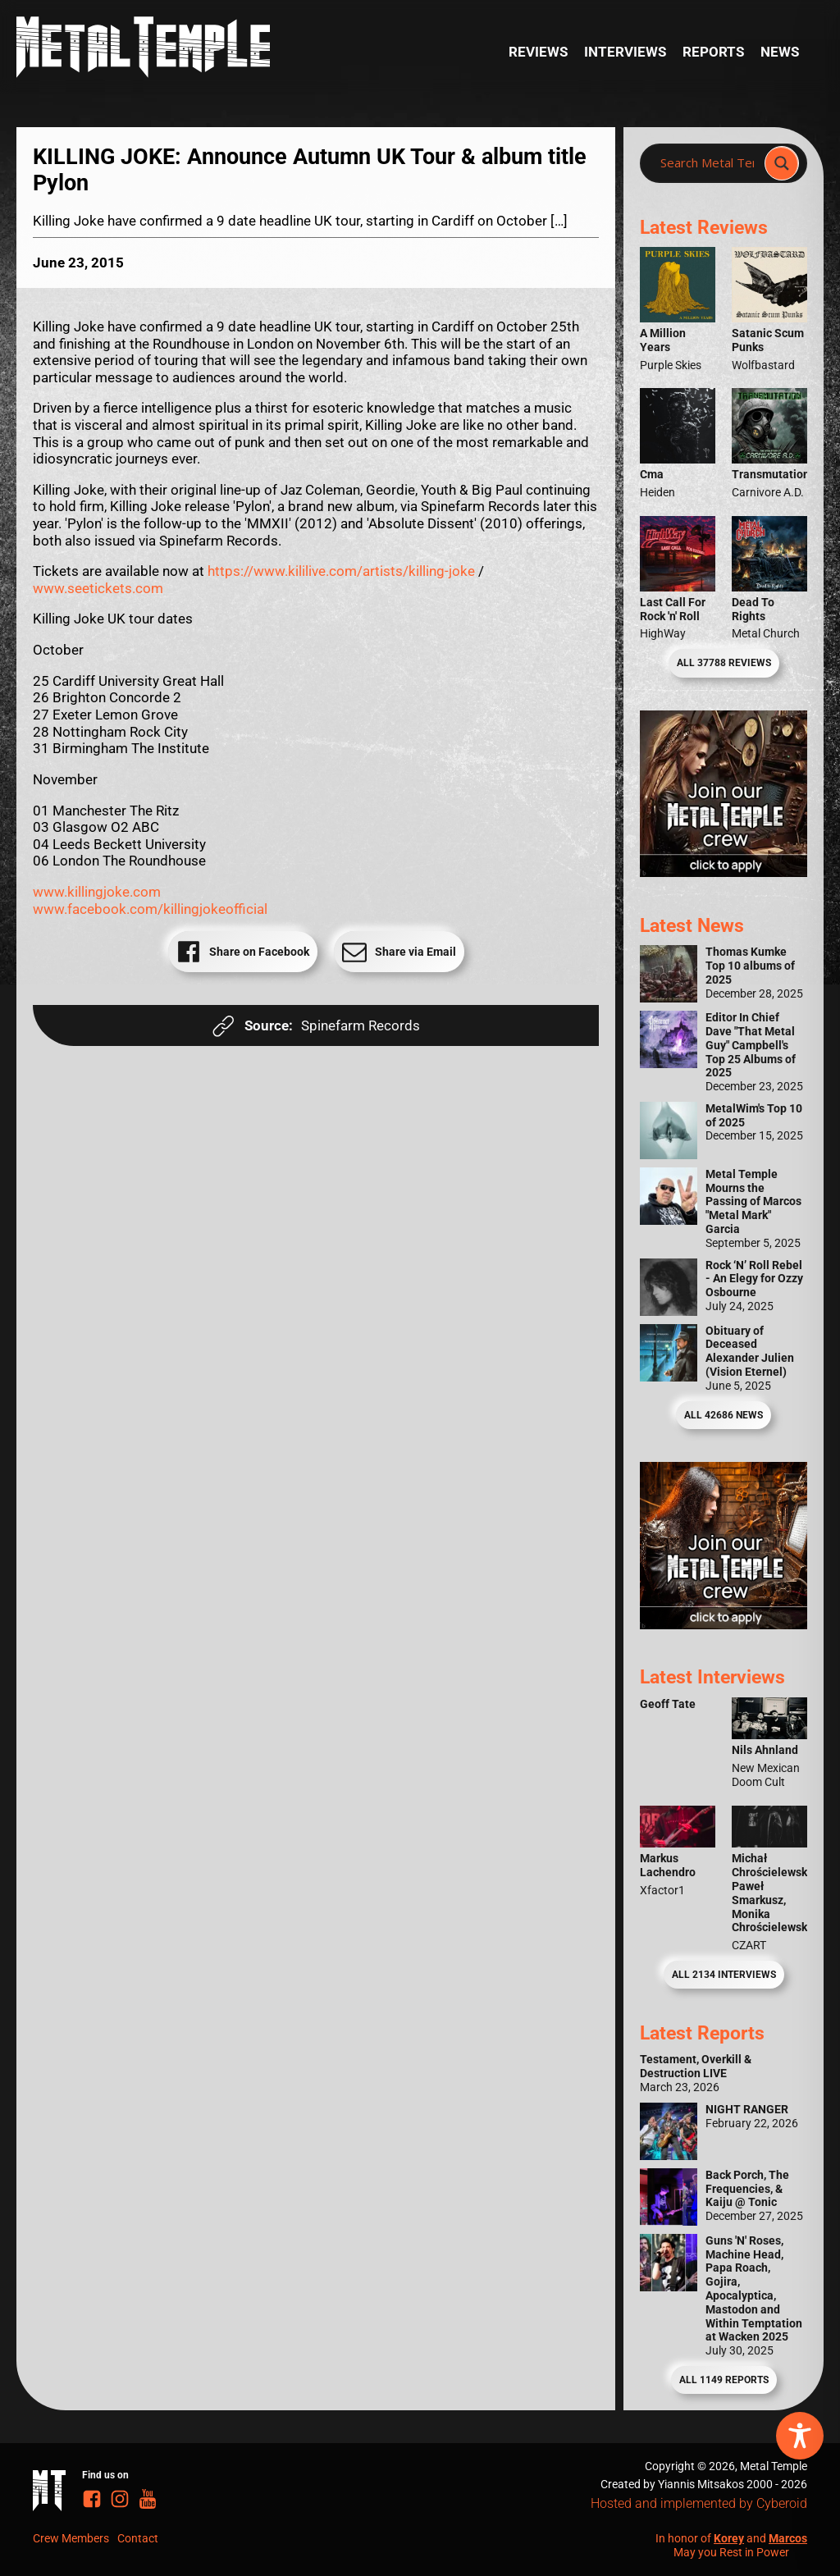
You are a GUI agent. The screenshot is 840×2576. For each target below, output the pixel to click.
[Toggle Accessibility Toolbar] (799, 2435)
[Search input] (707, 163)
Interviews (625, 51)
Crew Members (71, 2538)
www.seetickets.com (98, 588)
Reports (713, 51)
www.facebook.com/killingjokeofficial (150, 909)
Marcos (788, 2538)
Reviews (538, 51)
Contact (137, 2538)
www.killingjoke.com (97, 892)
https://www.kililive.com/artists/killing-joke (341, 571)
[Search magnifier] (782, 163)
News (779, 51)
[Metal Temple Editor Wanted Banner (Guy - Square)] (723, 1624)
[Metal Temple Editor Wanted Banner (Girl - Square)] (723, 872)
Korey (729, 2538)
